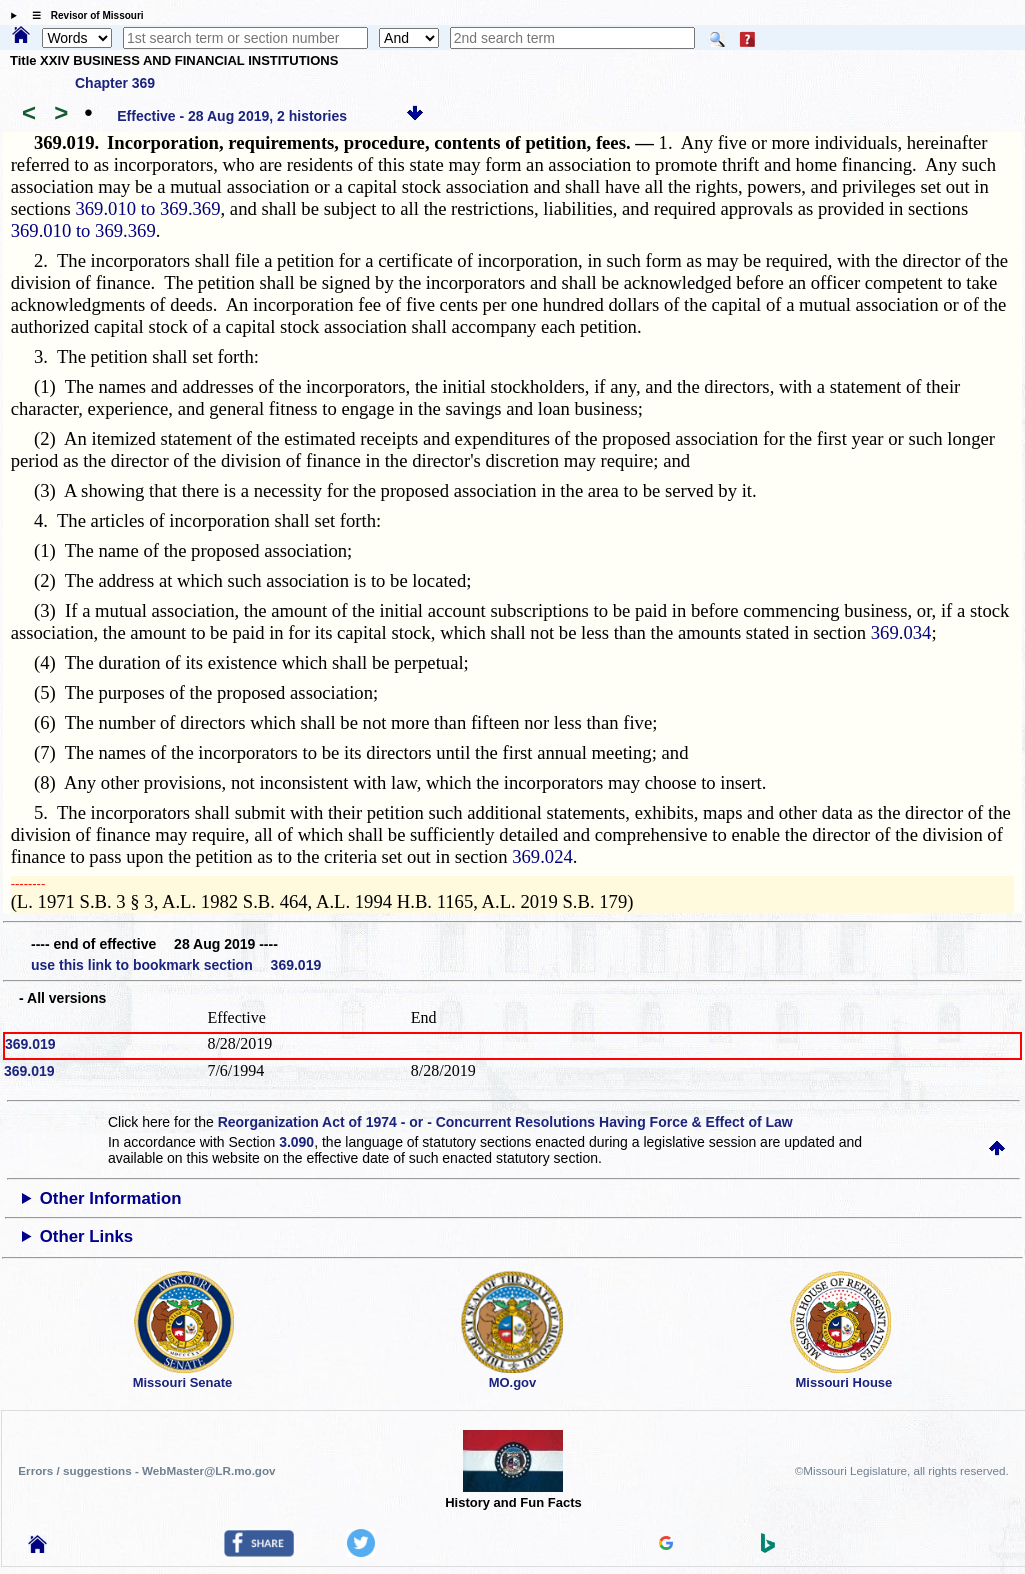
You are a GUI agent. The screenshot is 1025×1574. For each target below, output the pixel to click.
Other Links (86, 1236)
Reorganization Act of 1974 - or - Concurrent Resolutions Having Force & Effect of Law (505, 1122)
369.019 (30, 1044)
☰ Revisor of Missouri (83, 15)
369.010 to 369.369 (147, 208)
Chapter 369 (115, 83)
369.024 (542, 856)
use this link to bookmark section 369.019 (176, 965)
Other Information (111, 1198)
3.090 (296, 1142)
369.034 (901, 632)
